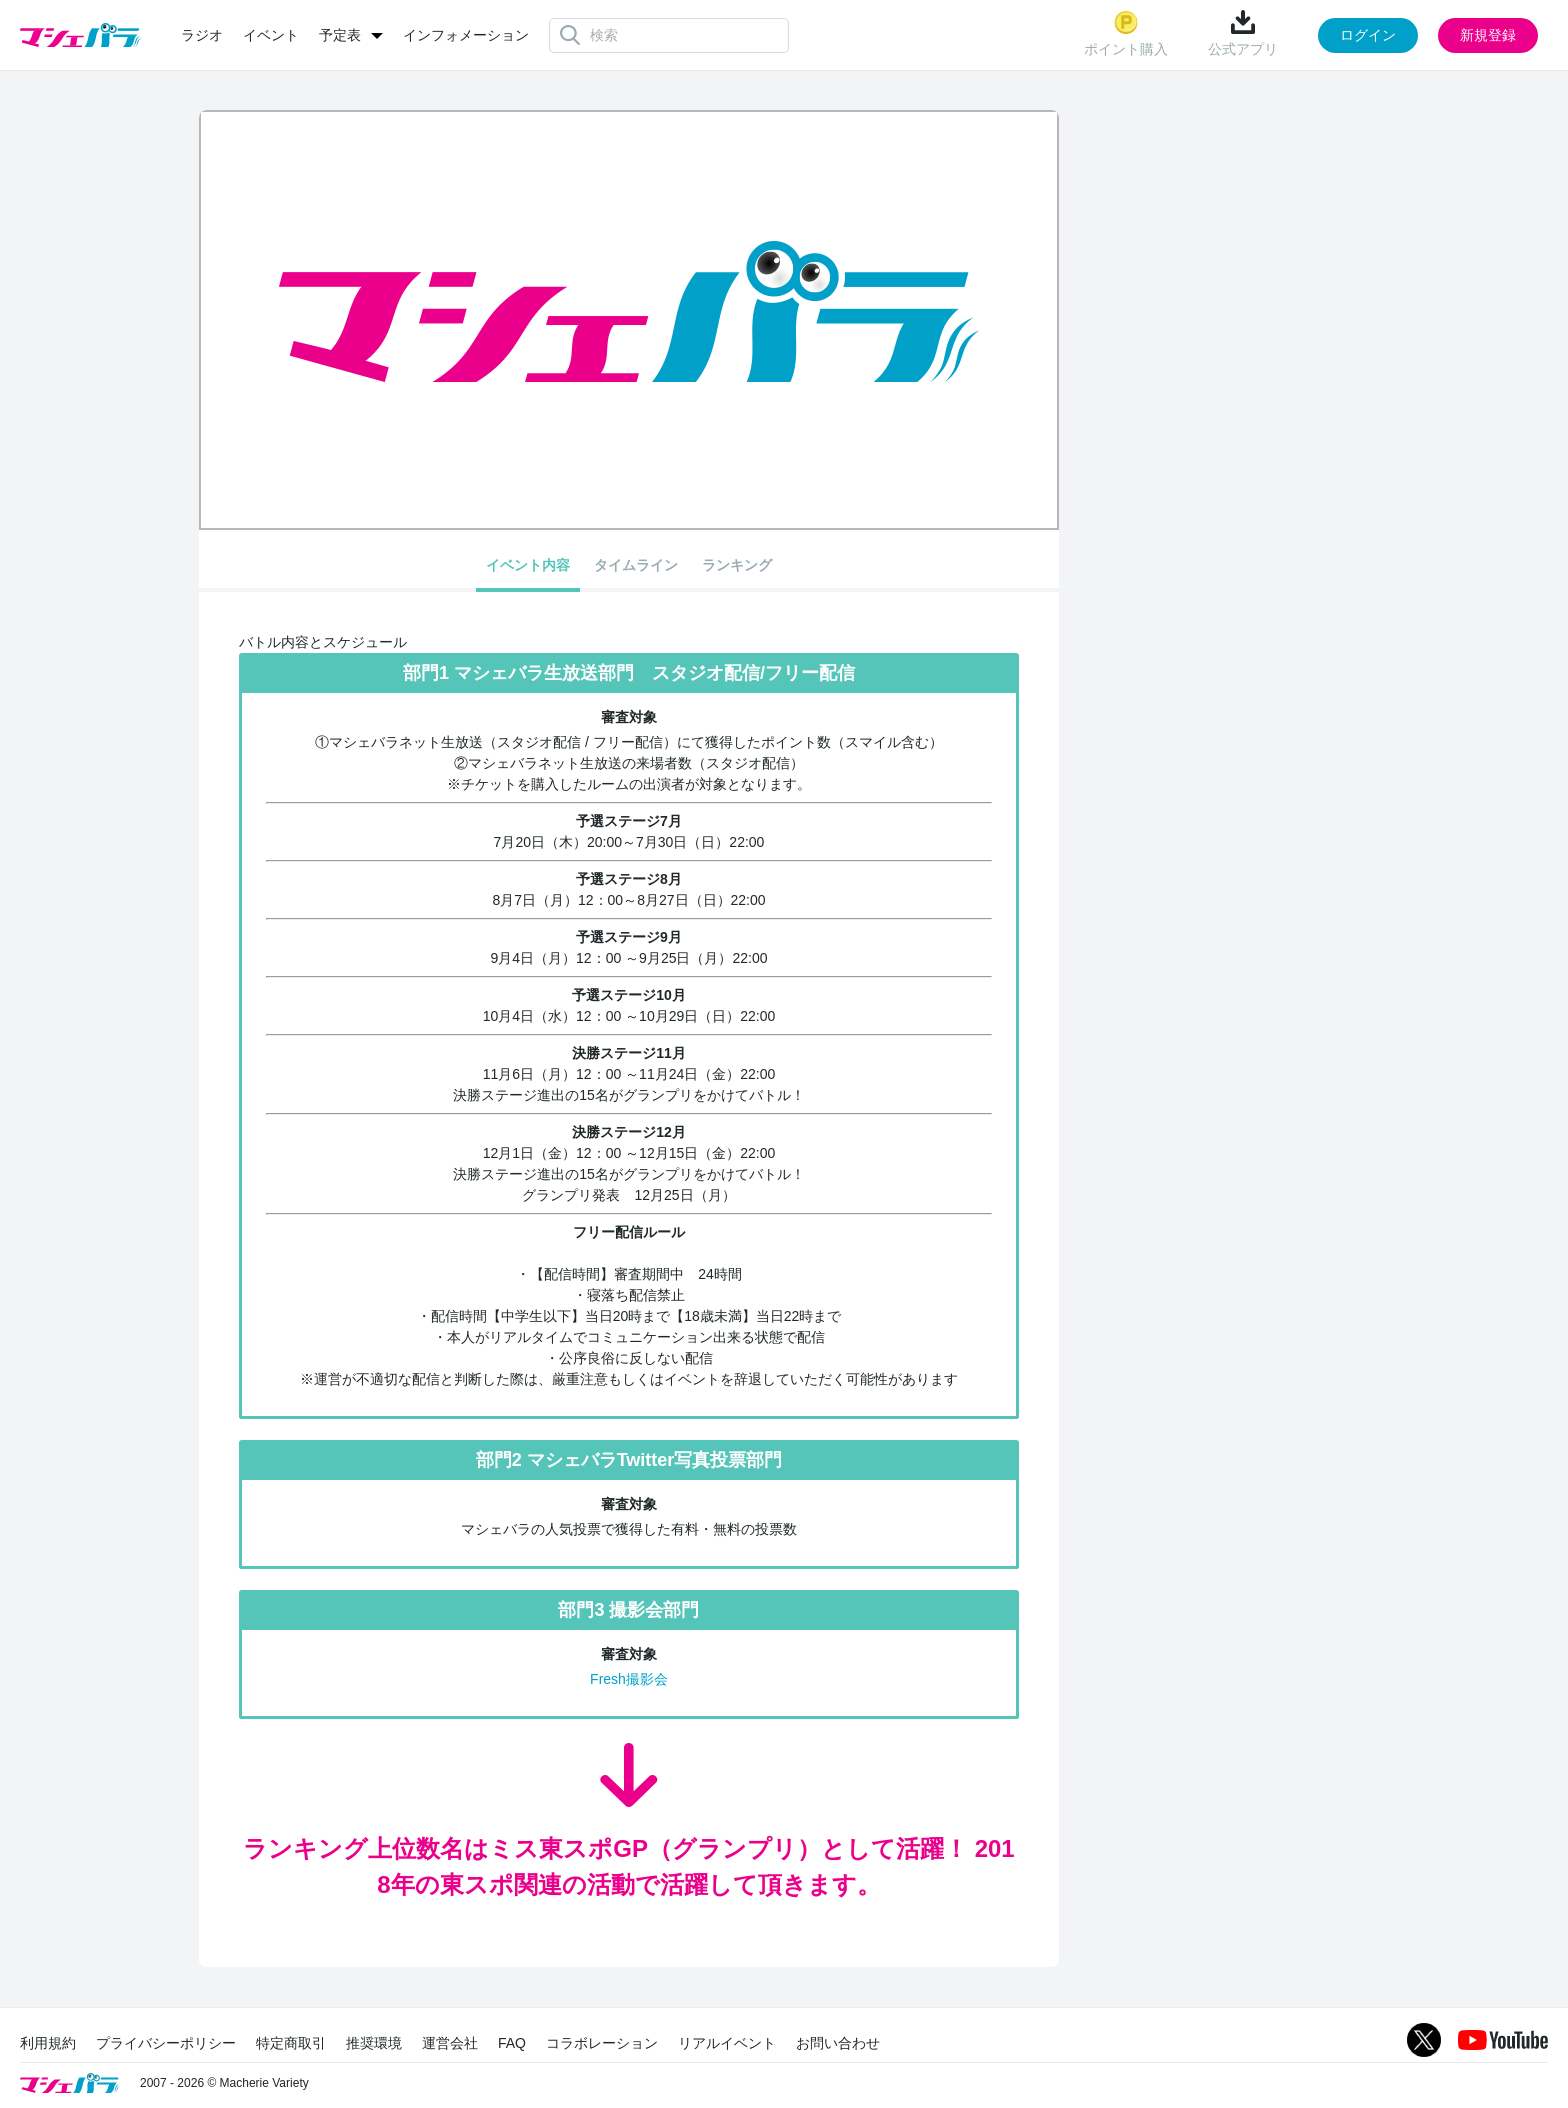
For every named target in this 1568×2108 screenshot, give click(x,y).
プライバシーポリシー (166, 2043)
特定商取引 (291, 2043)
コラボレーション (602, 2043)
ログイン (1368, 35)
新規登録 (1488, 35)
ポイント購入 (1126, 33)
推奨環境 (374, 2043)
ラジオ (202, 35)
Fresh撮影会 (629, 1679)
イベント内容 (528, 565)
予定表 (340, 35)
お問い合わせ (838, 2043)
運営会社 (450, 2043)
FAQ (512, 2043)
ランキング (737, 565)
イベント (271, 35)
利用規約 (48, 2043)
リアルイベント (727, 2043)
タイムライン (636, 565)
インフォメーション (466, 35)
